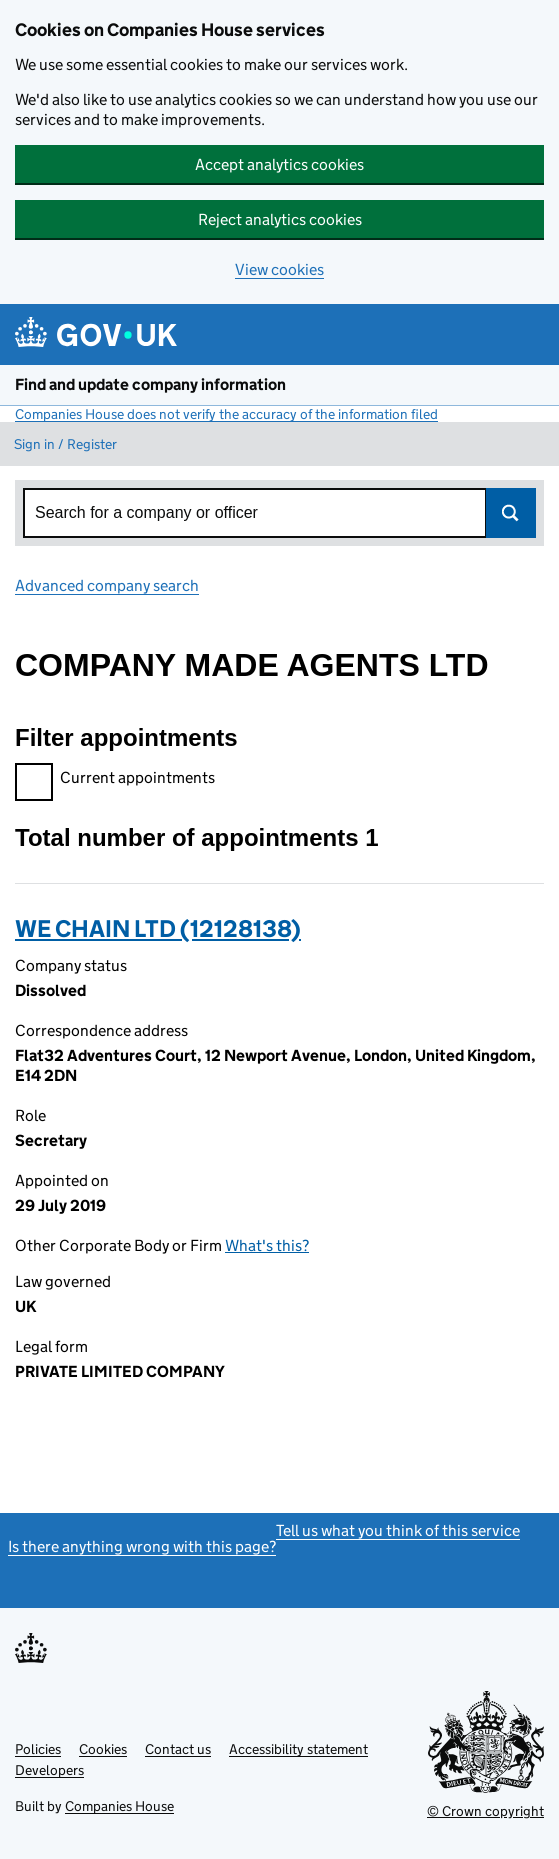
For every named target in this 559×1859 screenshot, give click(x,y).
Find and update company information (150, 384)
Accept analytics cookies (279, 164)
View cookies (279, 269)
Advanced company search (107, 585)
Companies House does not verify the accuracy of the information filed (226, 414)
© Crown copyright (485, 1811)
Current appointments (115, 780)
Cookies (103, 1749)
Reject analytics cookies (280, 219)
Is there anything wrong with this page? (142, 1546)
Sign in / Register (65, 444)
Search (511, 513)
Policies (38, 1749)
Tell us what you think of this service (398, 1530)
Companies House (119, 1806)
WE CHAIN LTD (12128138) (158, 928)
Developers (49, 1770)
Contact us (178, 1749)
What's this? (267, 1245)
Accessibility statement (298, 1749)
